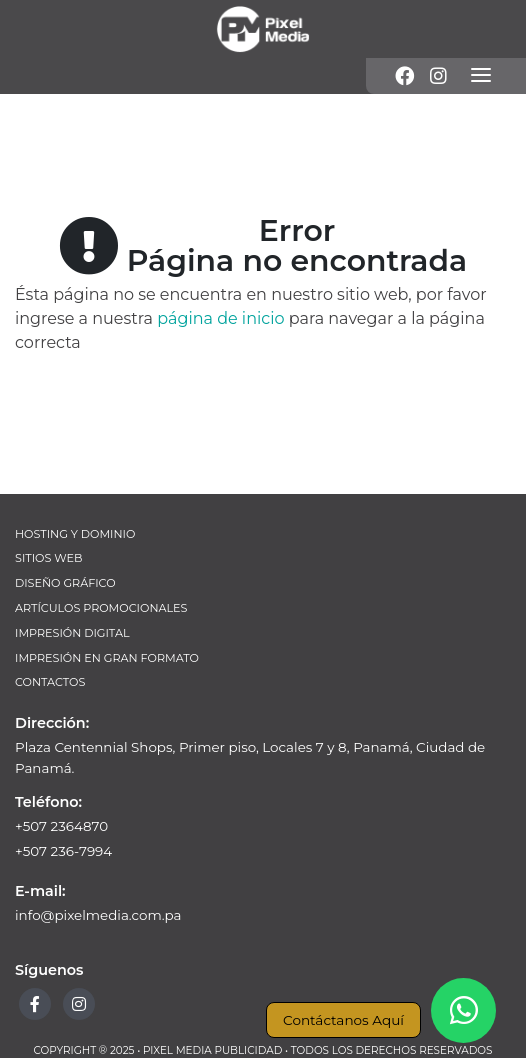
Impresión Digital (72, 633)
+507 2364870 (61, 826)
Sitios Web (48, 558)
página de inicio (220, 318)
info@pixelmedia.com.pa (98, 915)
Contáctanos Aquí (343, 1020)
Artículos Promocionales (101, 608)
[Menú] (481, 76)
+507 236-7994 (63, 851)
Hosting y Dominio (75, 534)
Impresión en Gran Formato (107, 658)
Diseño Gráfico (65, 583)
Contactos (50, 682)
